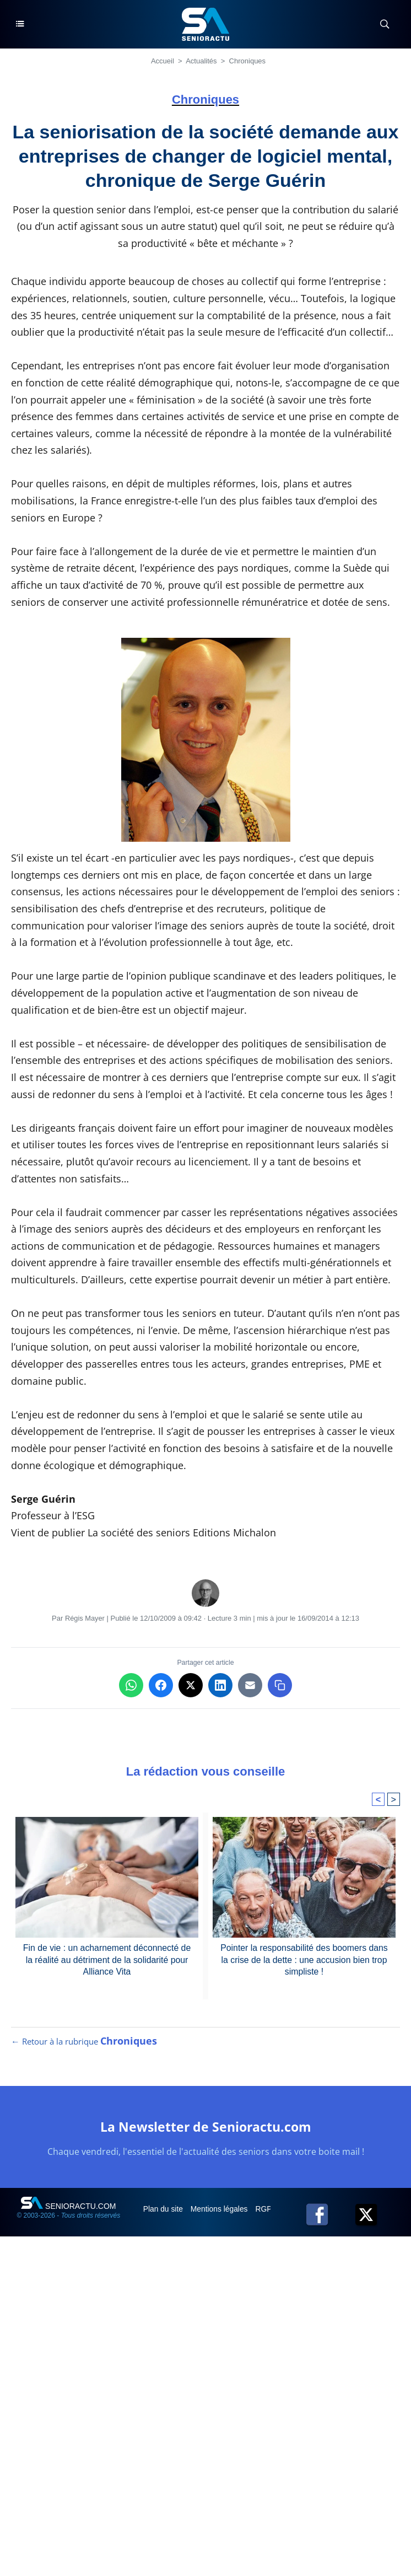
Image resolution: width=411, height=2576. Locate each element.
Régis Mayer (84, 1618)
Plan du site (164, 2211)
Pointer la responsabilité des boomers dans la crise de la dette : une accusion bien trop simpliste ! (304, 1960)
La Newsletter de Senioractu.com (205, 2129)
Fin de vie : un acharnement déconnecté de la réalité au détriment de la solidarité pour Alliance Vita (107, 1960)
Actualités (201, 61)
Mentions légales (221, 2211)
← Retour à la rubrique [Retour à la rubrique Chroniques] (84, 2043)
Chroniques (247, 61)
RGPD (269, 2211)
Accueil (162, 61)
